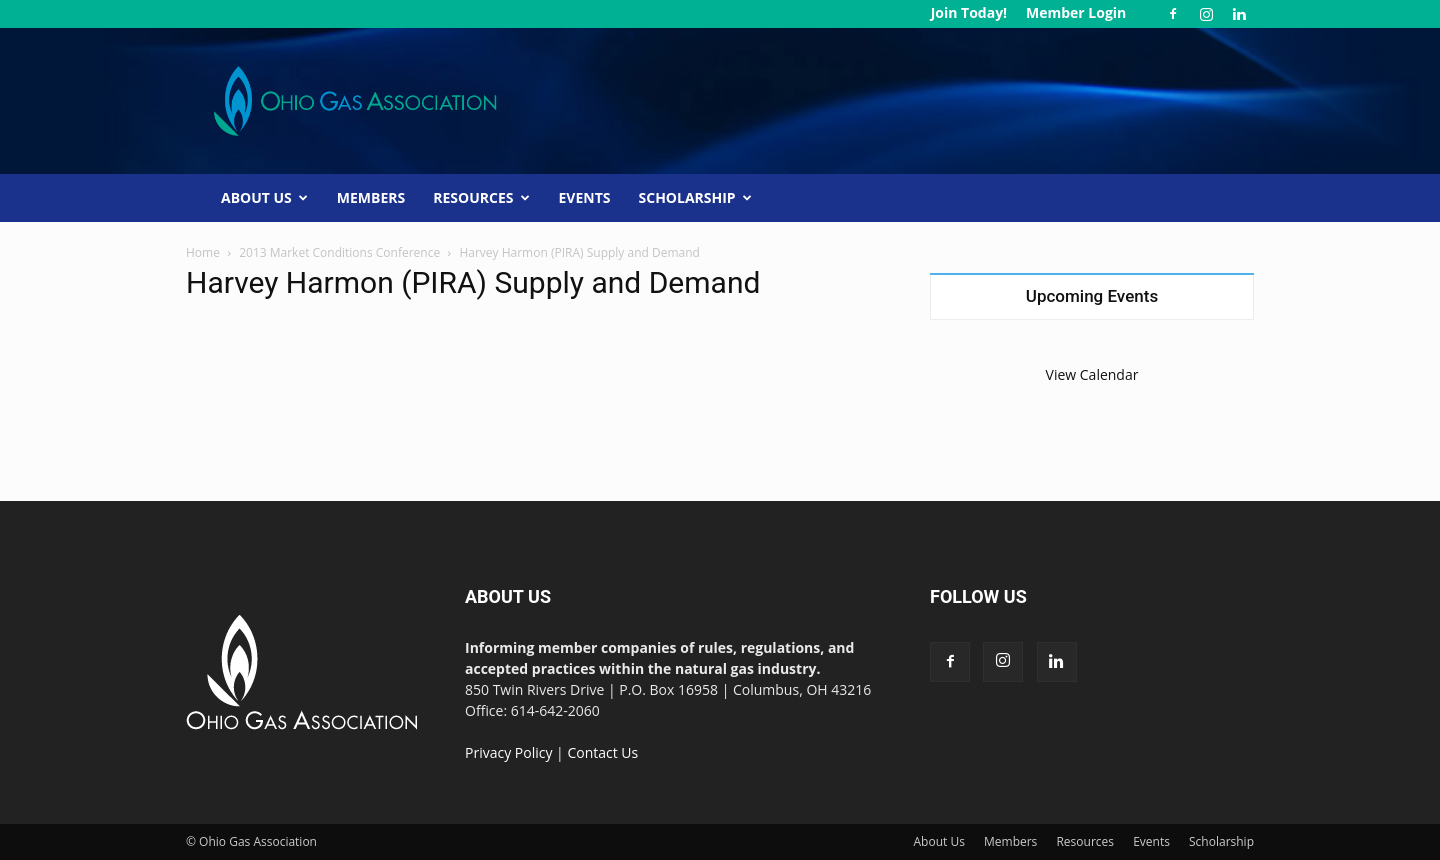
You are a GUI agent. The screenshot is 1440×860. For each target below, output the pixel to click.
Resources (481, 197)
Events (585, 197)
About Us (264, 197)
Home (203, 252)
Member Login (1076, 12)
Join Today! (969, 12)
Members (371, 197)
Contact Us (602, 752)
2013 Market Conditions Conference (339, 252)
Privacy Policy (508, 752)
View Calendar (1092, 374)
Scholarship (695, 197)
